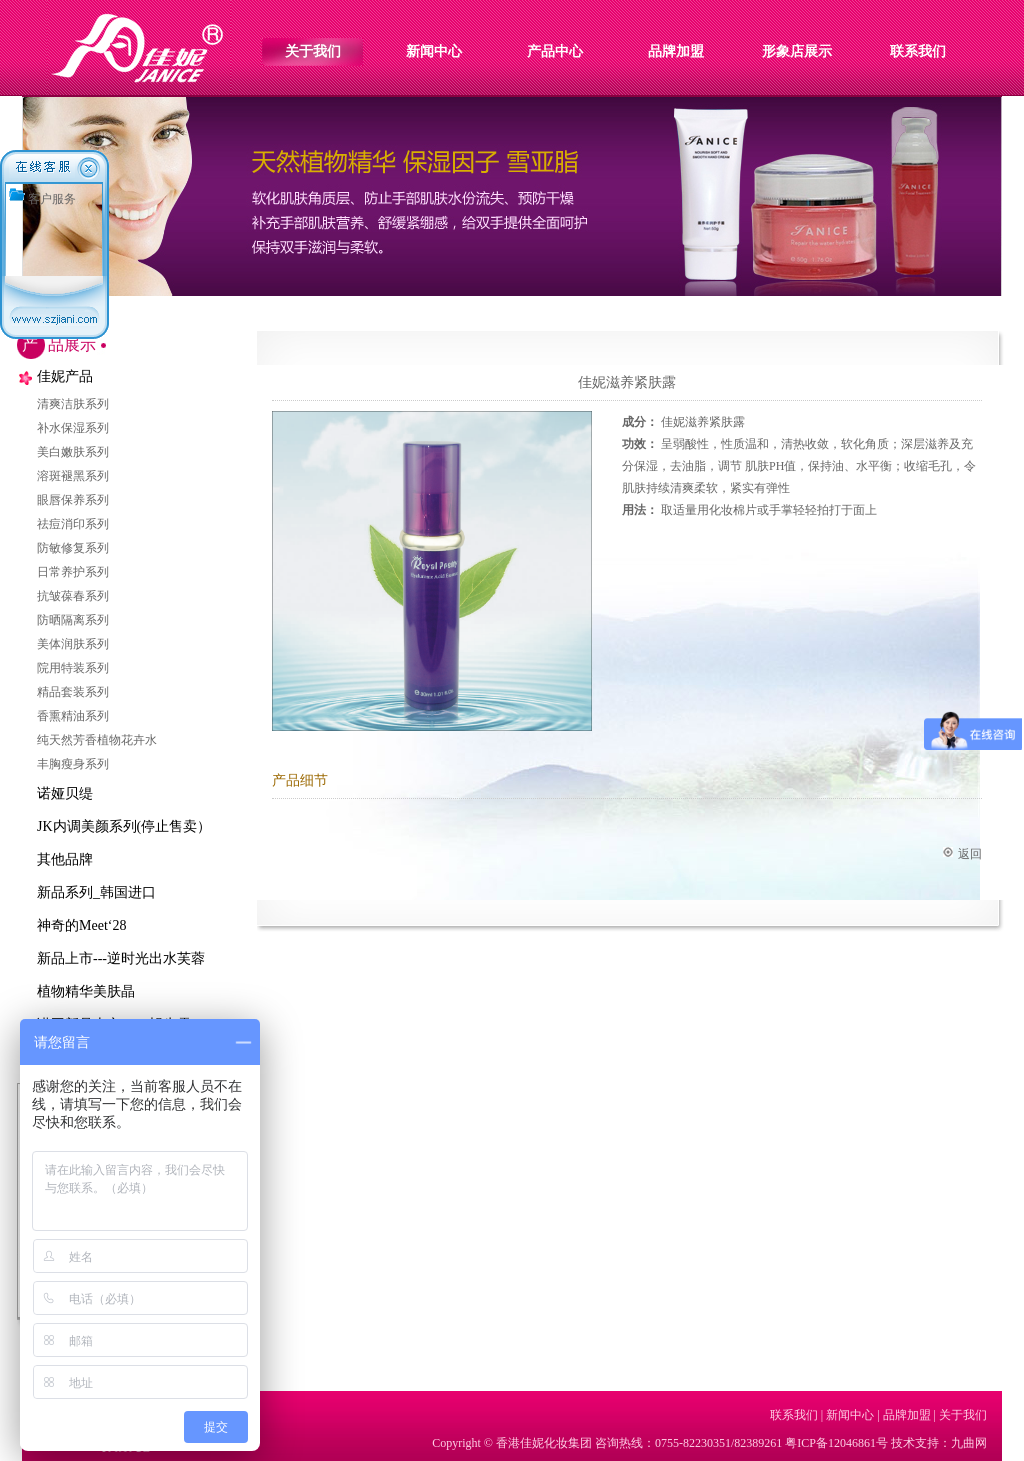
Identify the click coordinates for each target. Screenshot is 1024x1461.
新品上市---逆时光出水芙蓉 (121, 958)
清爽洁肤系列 (73, 404)
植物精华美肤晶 (86, 991)
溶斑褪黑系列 (73, 476)
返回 (970, 854)
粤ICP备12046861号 (836, 1443)
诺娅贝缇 (65, 793)
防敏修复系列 (73, 548)
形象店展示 (797, 51)
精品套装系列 (73, 692)
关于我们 (313, 51)
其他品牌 (65, 859)
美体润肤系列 (73, 644)
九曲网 (969, 1443)
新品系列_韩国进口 (96, 892)
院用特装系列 (73, 668)
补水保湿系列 (73, 428)
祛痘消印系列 (73, 524)
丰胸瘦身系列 (73, 764)
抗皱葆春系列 (73, 596)
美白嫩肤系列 (73, 452)
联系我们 (918, 51)
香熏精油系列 (73, 716)
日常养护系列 (73, 572)
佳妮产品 (65, 376)
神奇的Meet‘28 (81, 925)
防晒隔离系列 (73, 620)
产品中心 (555, 51)
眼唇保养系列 (73, 500)
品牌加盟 (676, 51)
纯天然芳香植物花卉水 (97, 740)
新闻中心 (434, 51)
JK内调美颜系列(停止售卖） (124, 826)
